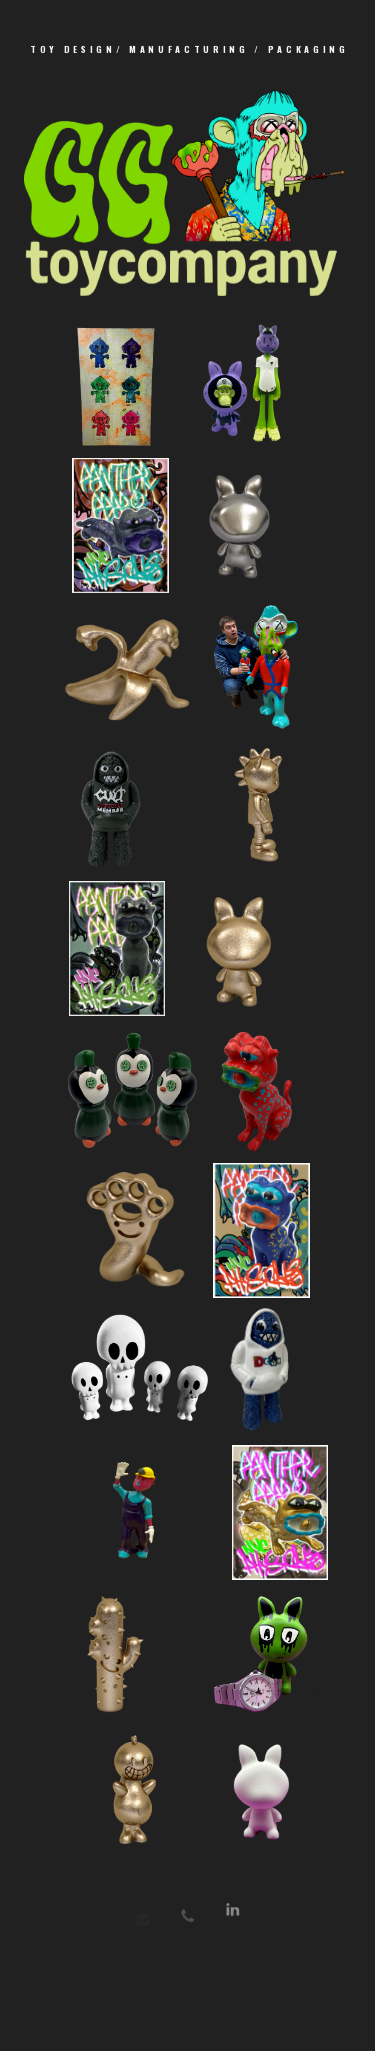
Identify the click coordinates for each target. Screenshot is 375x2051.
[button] (232, 1916)
